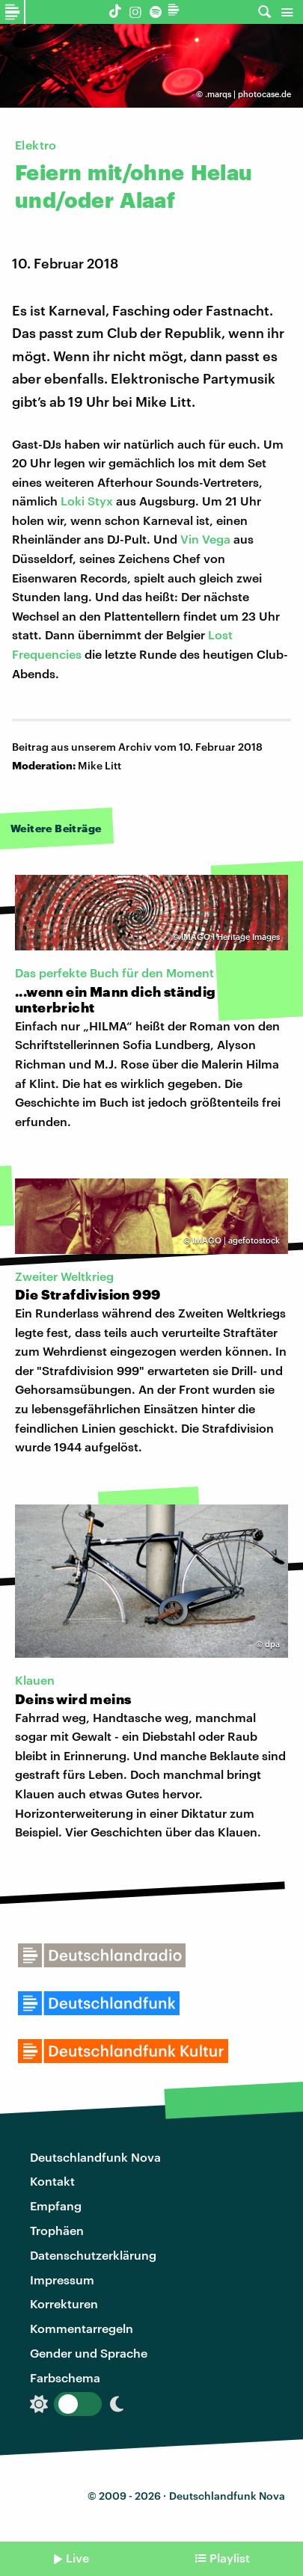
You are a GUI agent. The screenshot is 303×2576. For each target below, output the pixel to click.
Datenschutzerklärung (93, 2255)
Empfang (56, 2205)
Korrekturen (64, 2303)
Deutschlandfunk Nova (95, 2157)
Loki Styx (87, 501)
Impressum (62, 2279)
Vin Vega (205, 539)
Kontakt (52, 2181)
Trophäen (57, 2230)
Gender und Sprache (88, 2353)
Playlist (229, 2558)
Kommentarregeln (81, 2328)
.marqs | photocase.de (248, 94)
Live (77, 2558)
